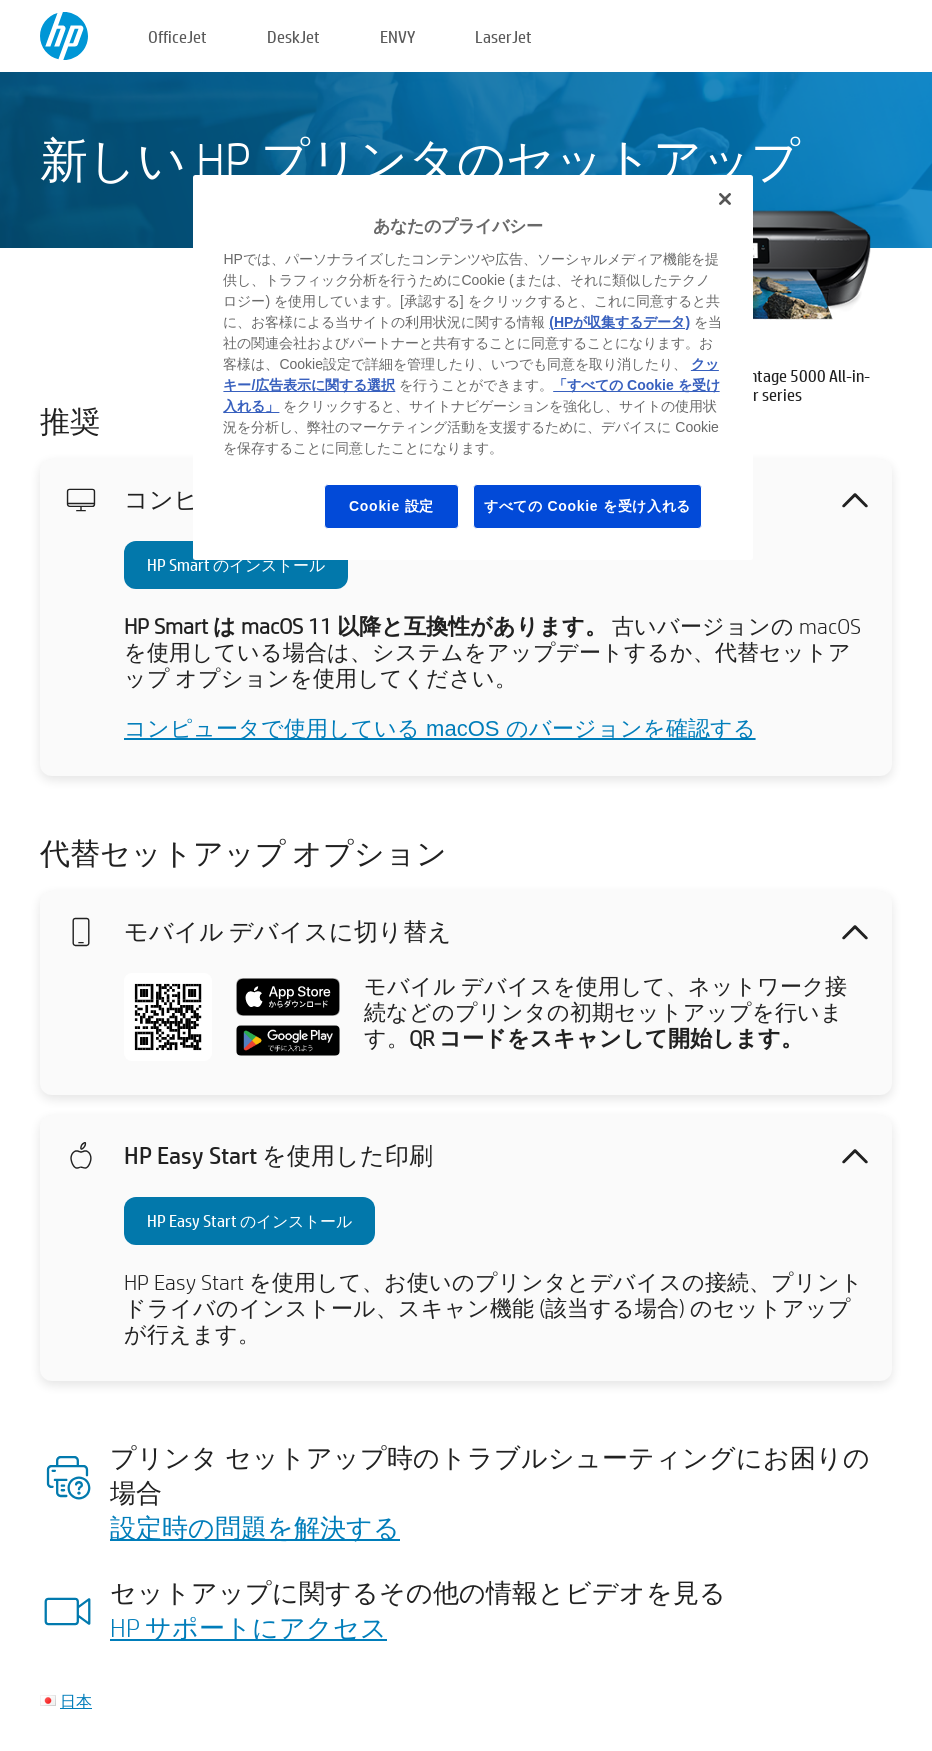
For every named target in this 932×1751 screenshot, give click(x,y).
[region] (472, 367)
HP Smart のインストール (236, 564)
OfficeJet (177, 36)
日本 (76, 1700)
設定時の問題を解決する (255, 1527)
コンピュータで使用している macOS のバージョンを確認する (440, 728)
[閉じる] (725, 199)
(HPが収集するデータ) (619, 322)
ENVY (397, 36)
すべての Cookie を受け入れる (587, 506)
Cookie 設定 (391, 506)
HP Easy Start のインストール (249, 1220)
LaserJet (503, 36)
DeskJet (293, 36)
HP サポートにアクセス (248, 1627)
